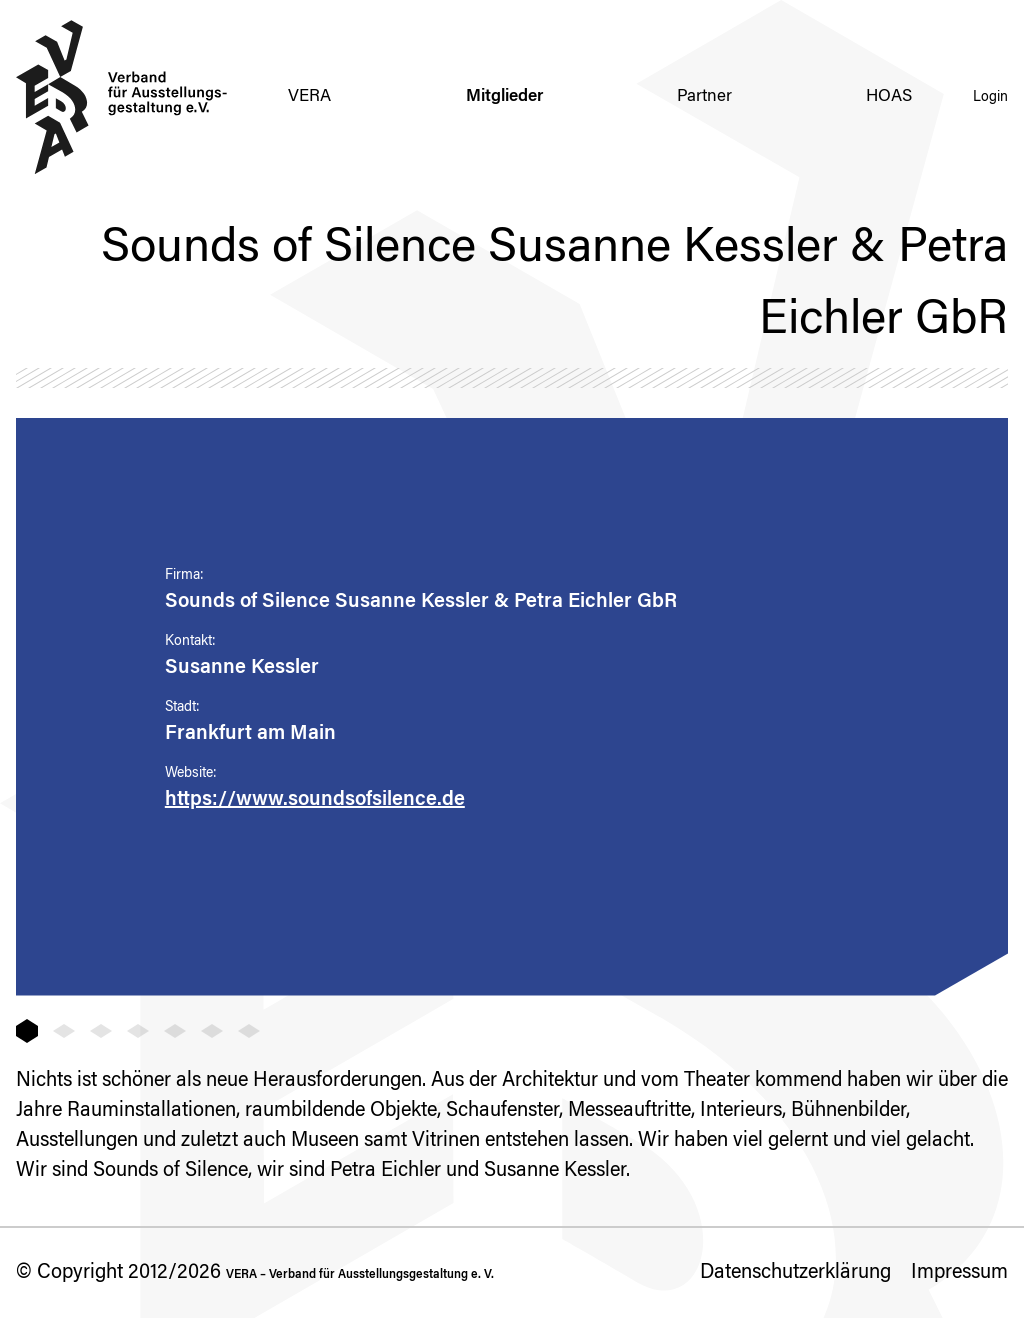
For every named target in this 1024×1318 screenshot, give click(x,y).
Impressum (959, 1273)
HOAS (889, 97)
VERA (309, 97)
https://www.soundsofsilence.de (315, 800)
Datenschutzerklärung (795, 1273)
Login (990, 98)
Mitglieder (504, 97)
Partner (704, 97)
